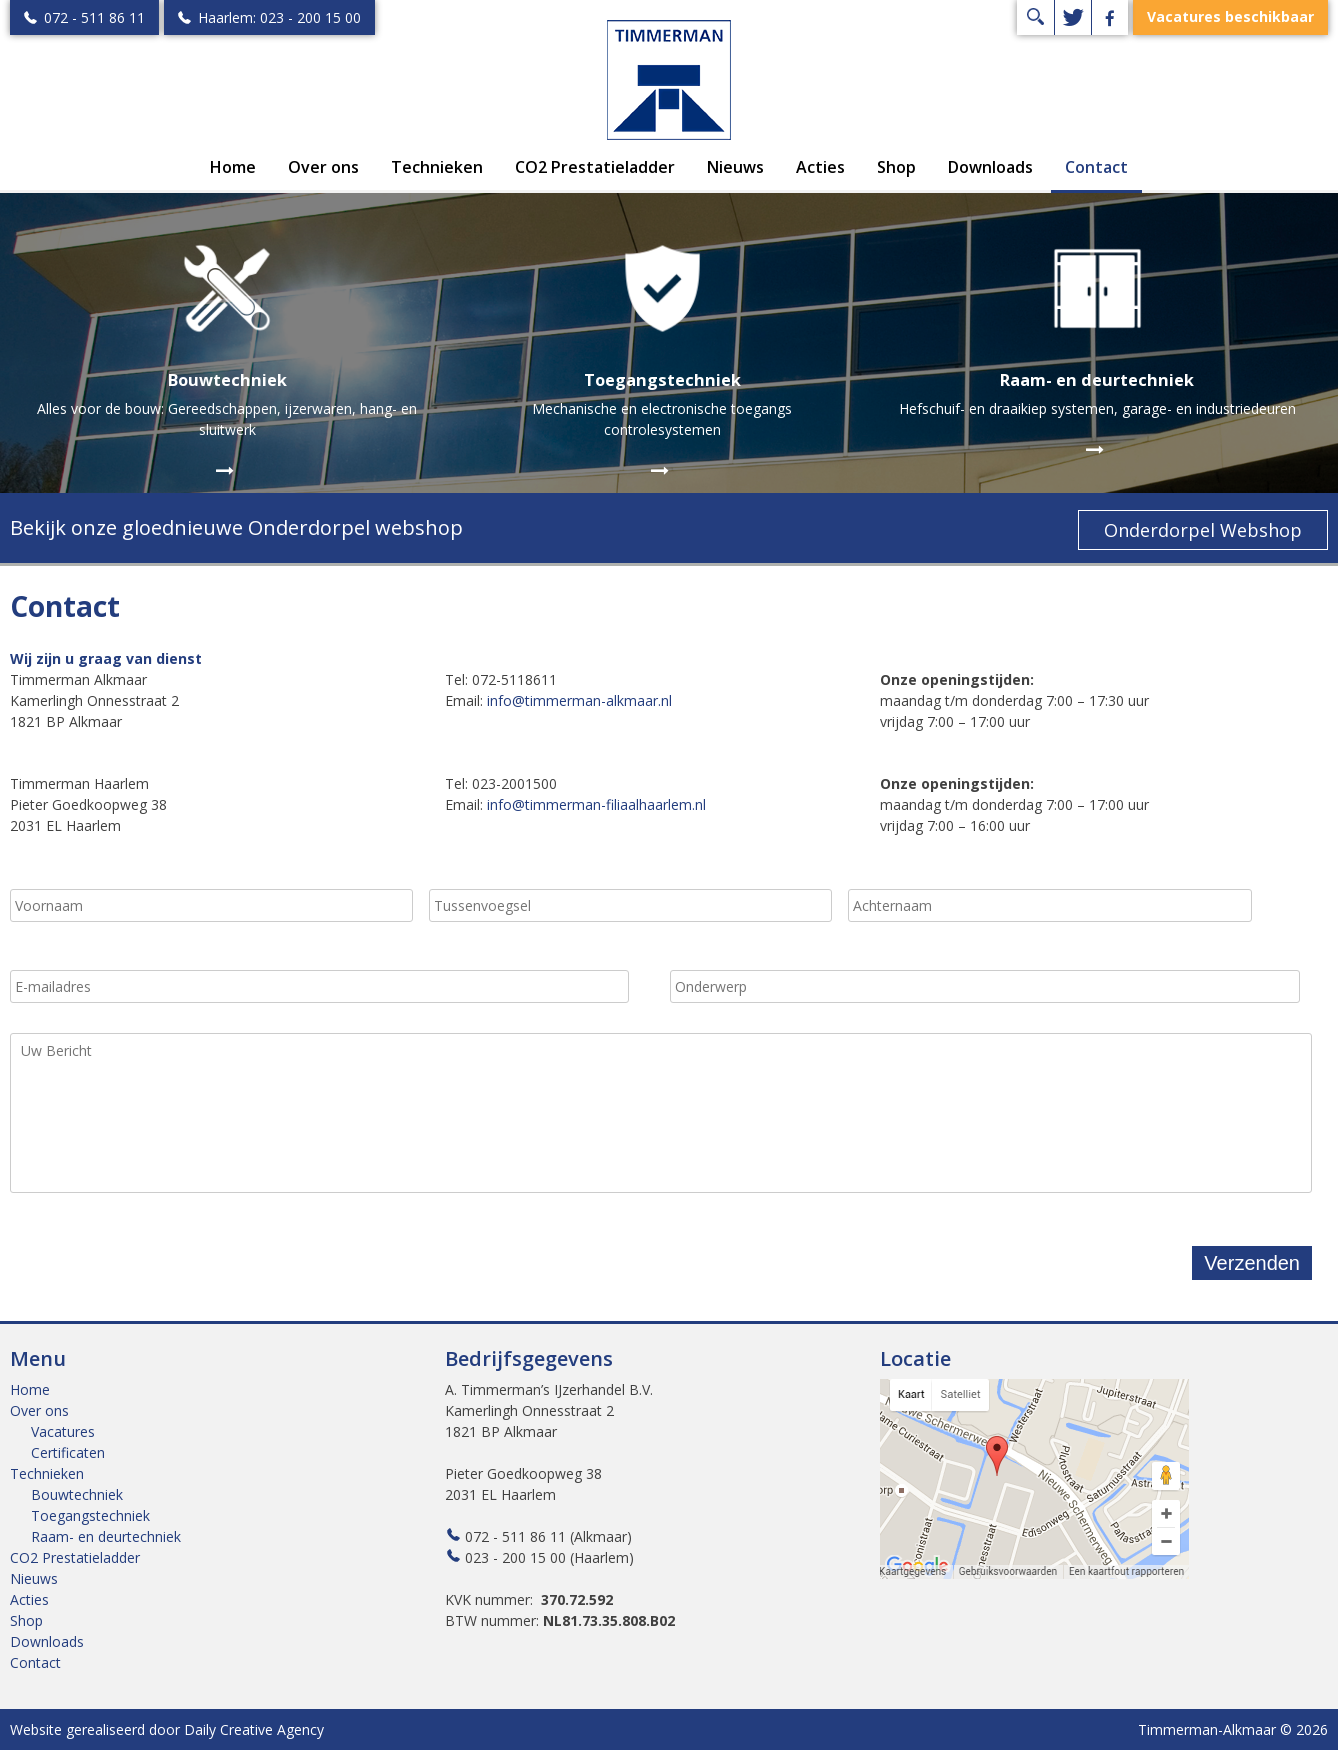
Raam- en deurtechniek (106, 1536)
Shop (896, 167)
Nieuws (735, 167)
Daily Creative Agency (254, 1729)
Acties (820, 167)
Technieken (437, 167)
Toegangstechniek (90, 1515)
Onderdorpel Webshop (1203, 530)
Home (233, 167)
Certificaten (68, 1452)
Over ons (323, 167)
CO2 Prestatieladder (595, 167)
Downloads (990, 167)
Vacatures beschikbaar (1230, 17)
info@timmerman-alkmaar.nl (579, 700)
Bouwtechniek (77, 1494)
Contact (1096, 167)
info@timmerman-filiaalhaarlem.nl (596, 804)
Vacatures (63, 1431)
